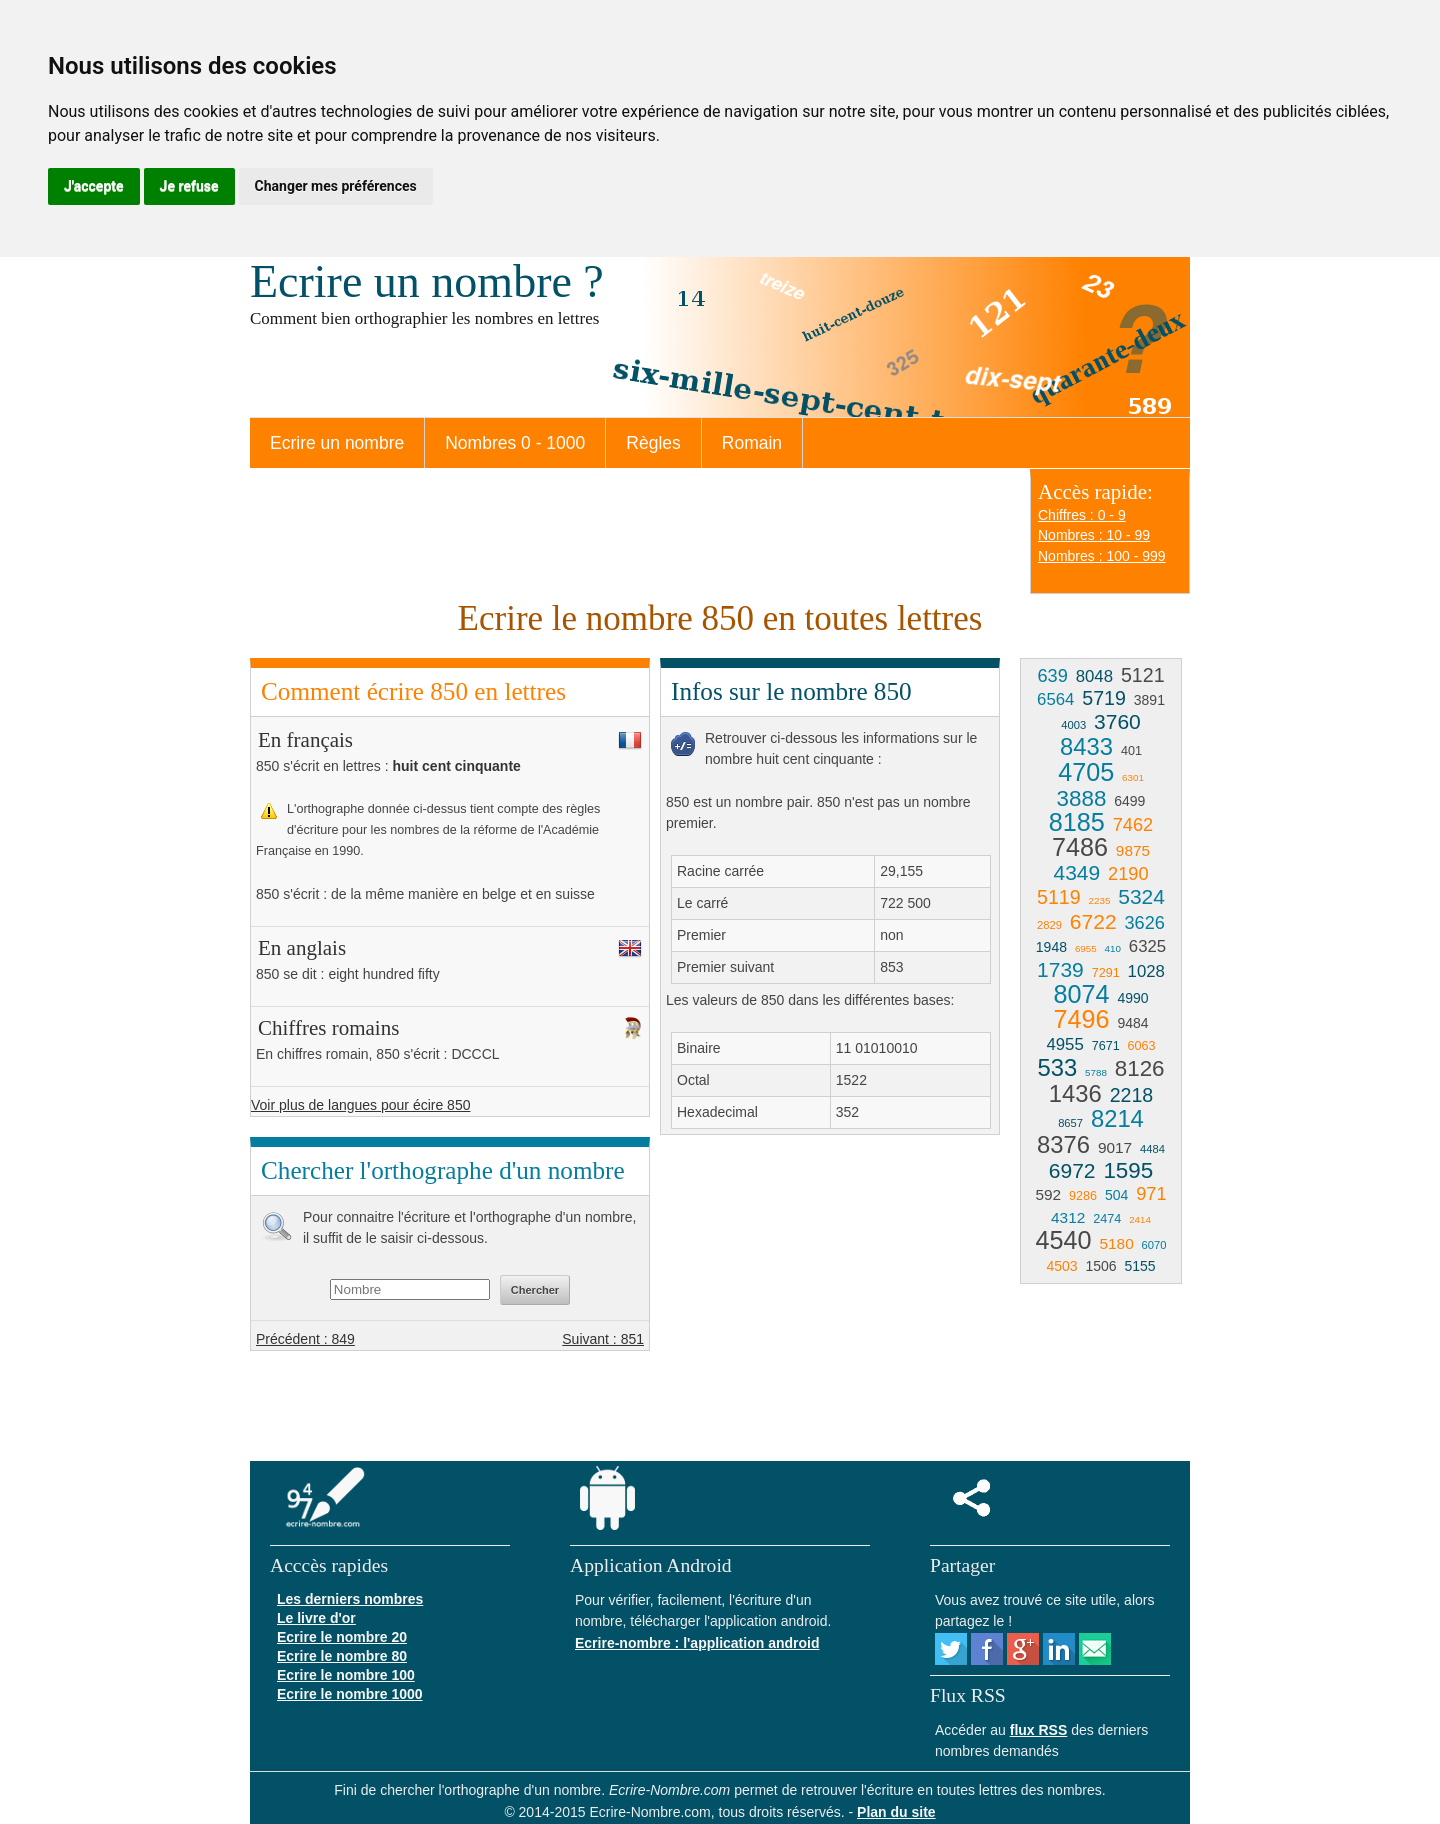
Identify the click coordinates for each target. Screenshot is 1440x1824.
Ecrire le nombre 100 (346, 1675)
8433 (1086, 746)
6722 (1093, 921)
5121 (1143, 675)
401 (1131, 751)
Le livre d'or (316, 1618)
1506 (1100, 1266)
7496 (1081, 1019)
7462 (1133, 825)
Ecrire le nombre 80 (342, 1656)
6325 (1147, 946)
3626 (1144, 923)
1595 (1128, 1170)
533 (1057, 1067)
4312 (1068, 1217)
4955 (1064, 1044)
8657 (1070, 1123)
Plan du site (896, 1812)
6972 (1072, 1170)
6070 (1154, 1245)
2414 (1140, 1219)
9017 (1115, 1147)
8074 (1081, 994)
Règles (653, 443)
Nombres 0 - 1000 (515, 443)
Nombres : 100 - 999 (1102, 556)
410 (1113, 948)
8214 (1117, 1118)
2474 (1107, 1219)
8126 (1140, 1068)
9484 (1132, 1023)
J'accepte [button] (94, 186)
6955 (1086, 948)
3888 (1082, 798)
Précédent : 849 (305, 1339)
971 (1151, 1194)
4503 (1061, 1266)
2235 (1100, 900)
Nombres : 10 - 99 (1094, 535)
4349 (1076, 872)
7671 (1106, 1046)
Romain (752, 443)
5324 (1141, 896)
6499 (1129, 801)
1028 (1146, 971)
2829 (1049, 925)
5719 (1104, 698)
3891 (1149, 700)
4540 (1064, 1240)
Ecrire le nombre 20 (342, 1637)
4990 (1132, 998)
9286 (1083, 1196)
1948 (1051, 947)
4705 (1086, 772)
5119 (1059, 897)
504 (1116, 1195)
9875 (1133, 850)
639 (1052, 676)
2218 (1132, 1095)
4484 (1152, 1149)
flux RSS (1039, 1730)
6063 (1142, 1046)
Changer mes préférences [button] (336, 186)
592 (1048, 1194)
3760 (1117, 721)
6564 (1055, 699)
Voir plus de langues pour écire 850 (360, 1105)
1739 (1060, 969)
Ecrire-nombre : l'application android (697, 1643)
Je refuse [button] (189, 186)
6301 (1133, 777)
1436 (1075, 1093)
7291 (1106, 973)
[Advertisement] (828, 1295)
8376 (1063, 1144)
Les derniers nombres (350, 1599)
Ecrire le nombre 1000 (350, 1694)
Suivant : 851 (603, 1339)
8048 (1094, 676)
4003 (1073, 725)
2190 (1128, 874)
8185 (1077, 822)
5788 (1096, 1072)
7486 (1080, 847)
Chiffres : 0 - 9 (1082, 515)
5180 (1116, 1243)
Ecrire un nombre (337, 443)
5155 (1139, 1266)
